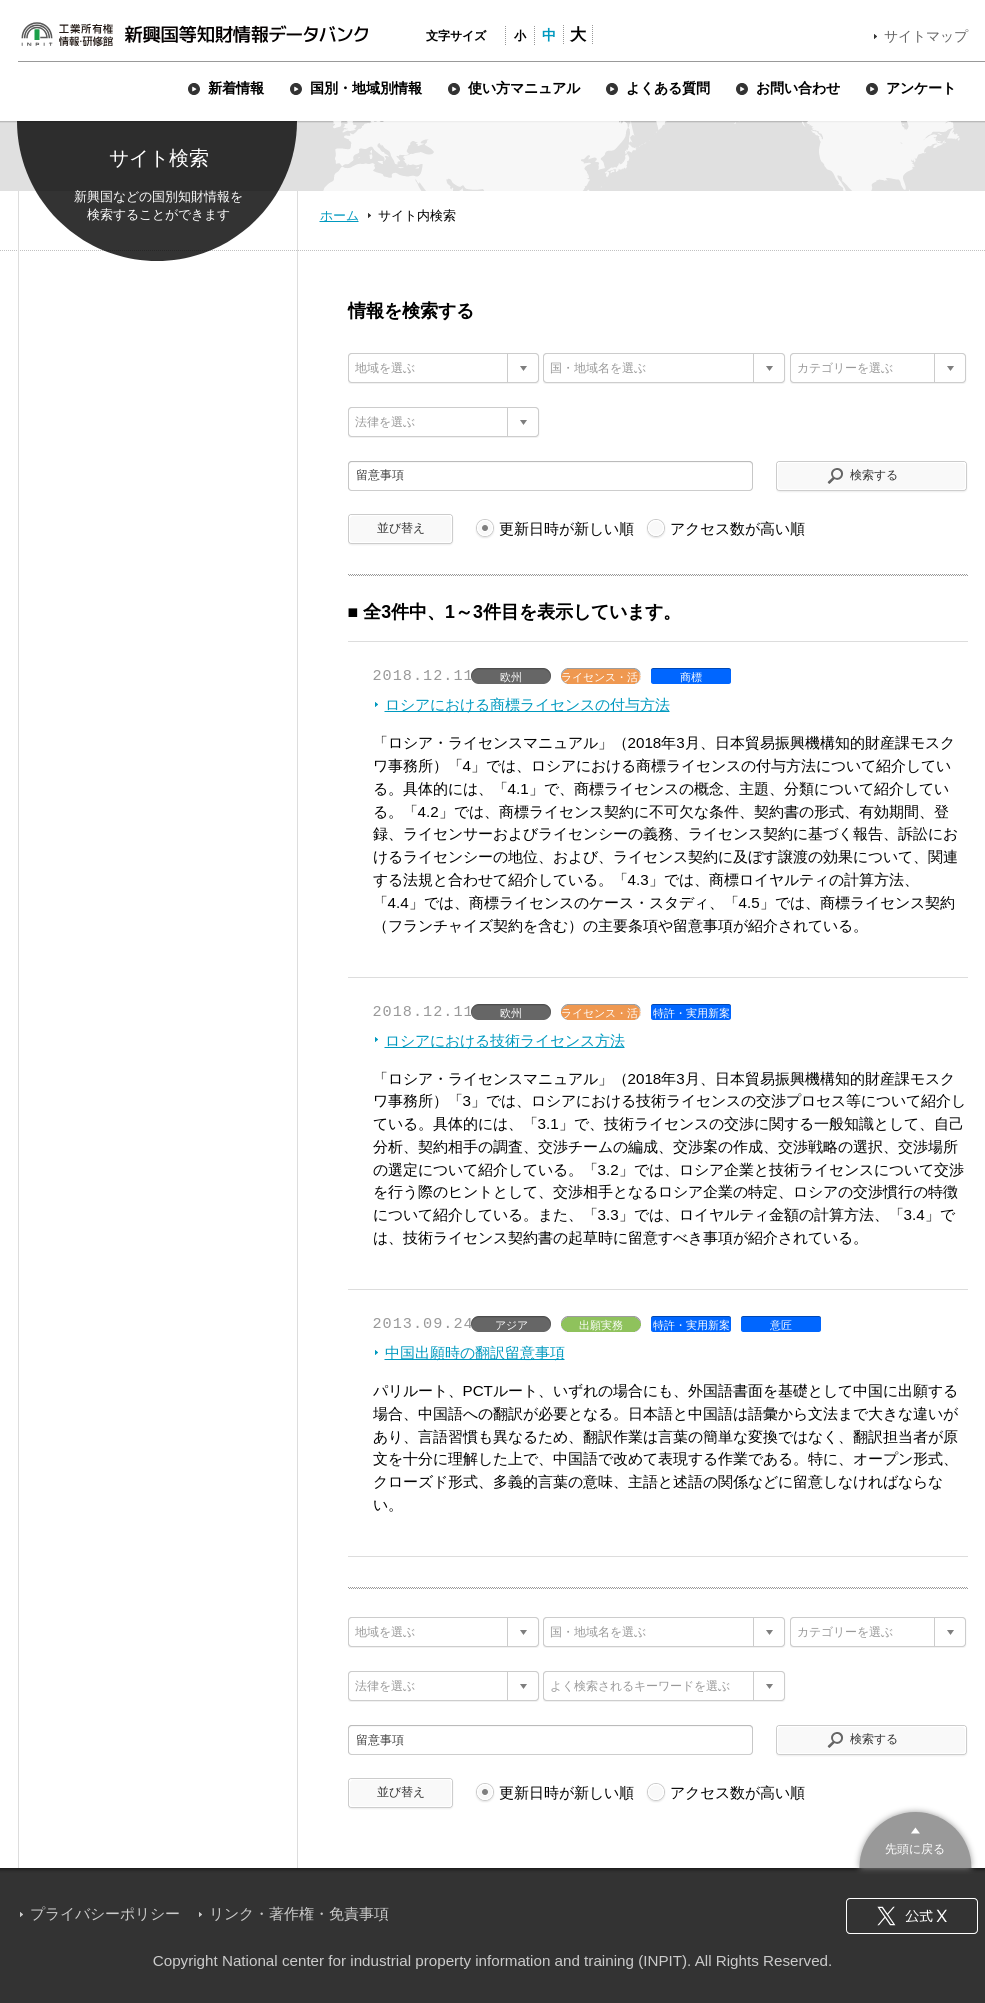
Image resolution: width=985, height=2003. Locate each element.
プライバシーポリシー (105, 1913)
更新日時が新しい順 (566, 528)
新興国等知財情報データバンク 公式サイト (194, 34)
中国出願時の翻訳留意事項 (475, 1352)
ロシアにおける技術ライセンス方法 (505, 1040)
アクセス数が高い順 (737, 528)
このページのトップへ (915, 1837)
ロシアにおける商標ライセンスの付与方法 (527, 704)
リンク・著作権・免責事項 (299, 1913)
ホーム (339, 215)
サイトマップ (926, 36)
